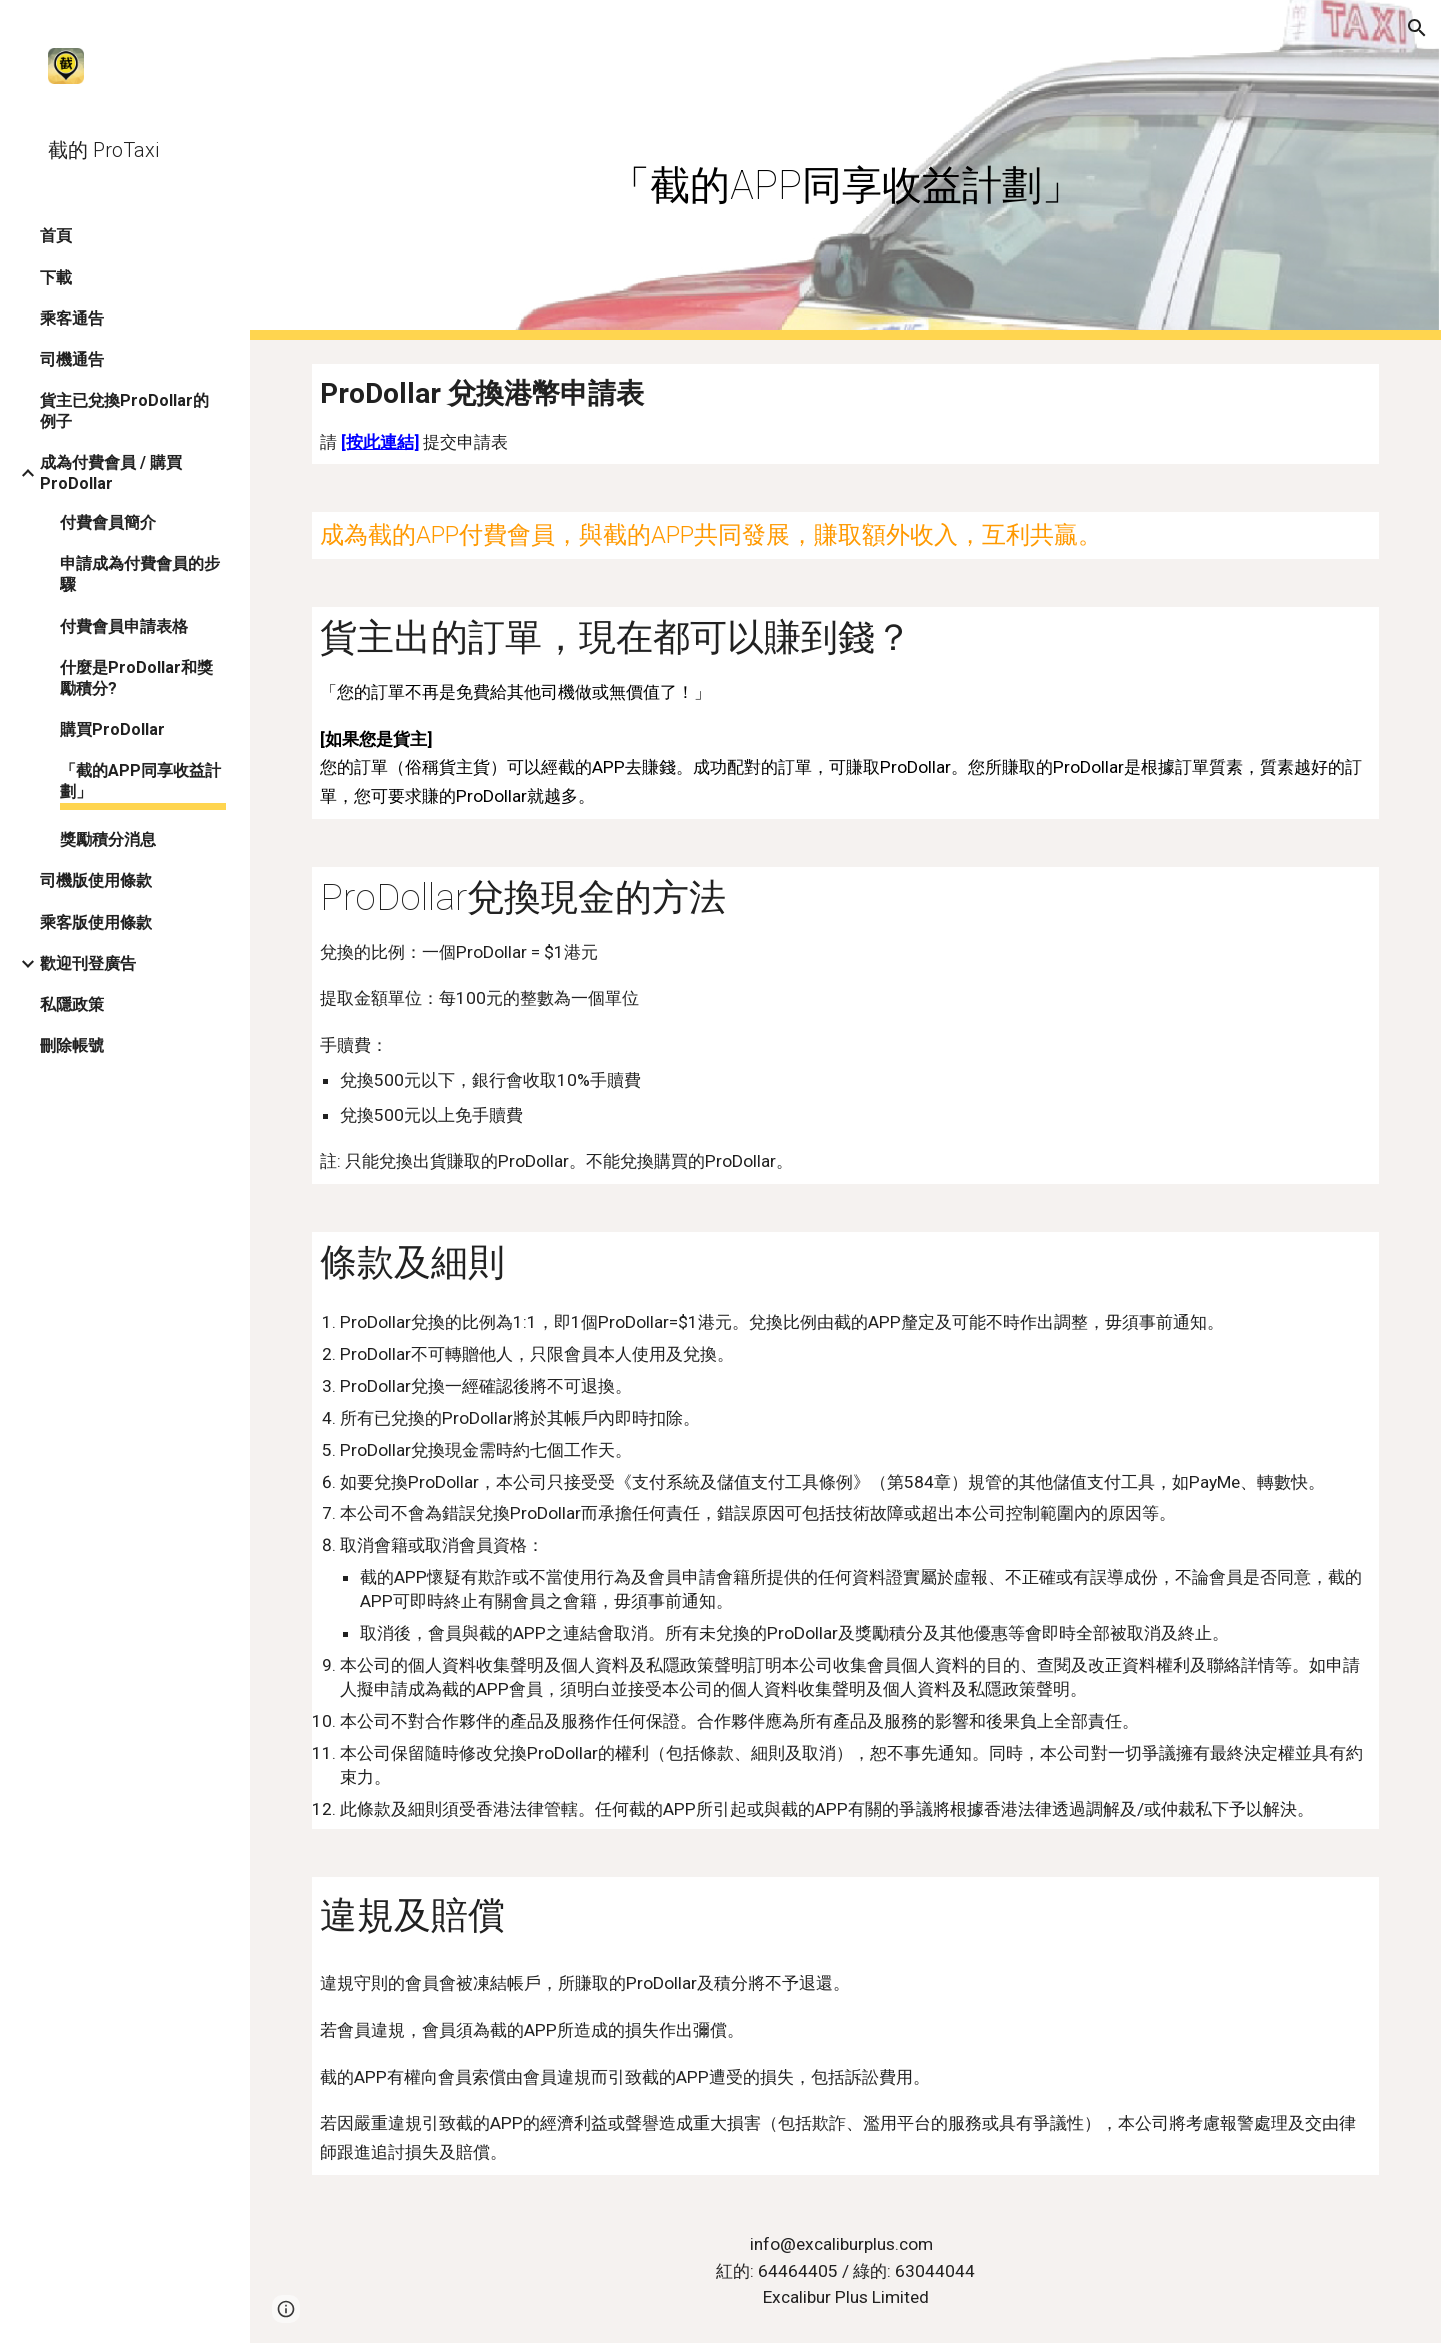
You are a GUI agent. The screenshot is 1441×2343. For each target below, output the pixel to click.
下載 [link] (56, 277)
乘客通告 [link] (72, 318)
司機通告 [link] (72, 359)
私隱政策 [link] (72, 1004)
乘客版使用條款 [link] (96, 922)
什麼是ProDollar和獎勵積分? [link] (136, 678)
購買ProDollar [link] (112, 729)
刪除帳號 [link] (72, 1045)
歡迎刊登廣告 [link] (88, 963)
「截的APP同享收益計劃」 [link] (140, 781)
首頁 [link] (56, 235)
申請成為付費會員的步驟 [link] (140, 574)
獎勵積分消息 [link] (108, 839)
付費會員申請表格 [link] (124, 626)
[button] (1417, 28)
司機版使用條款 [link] (96, 880)
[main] (845, 170)
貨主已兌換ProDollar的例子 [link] (124, 411)
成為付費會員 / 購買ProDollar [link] (111, 473)
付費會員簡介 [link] (108, 522)
